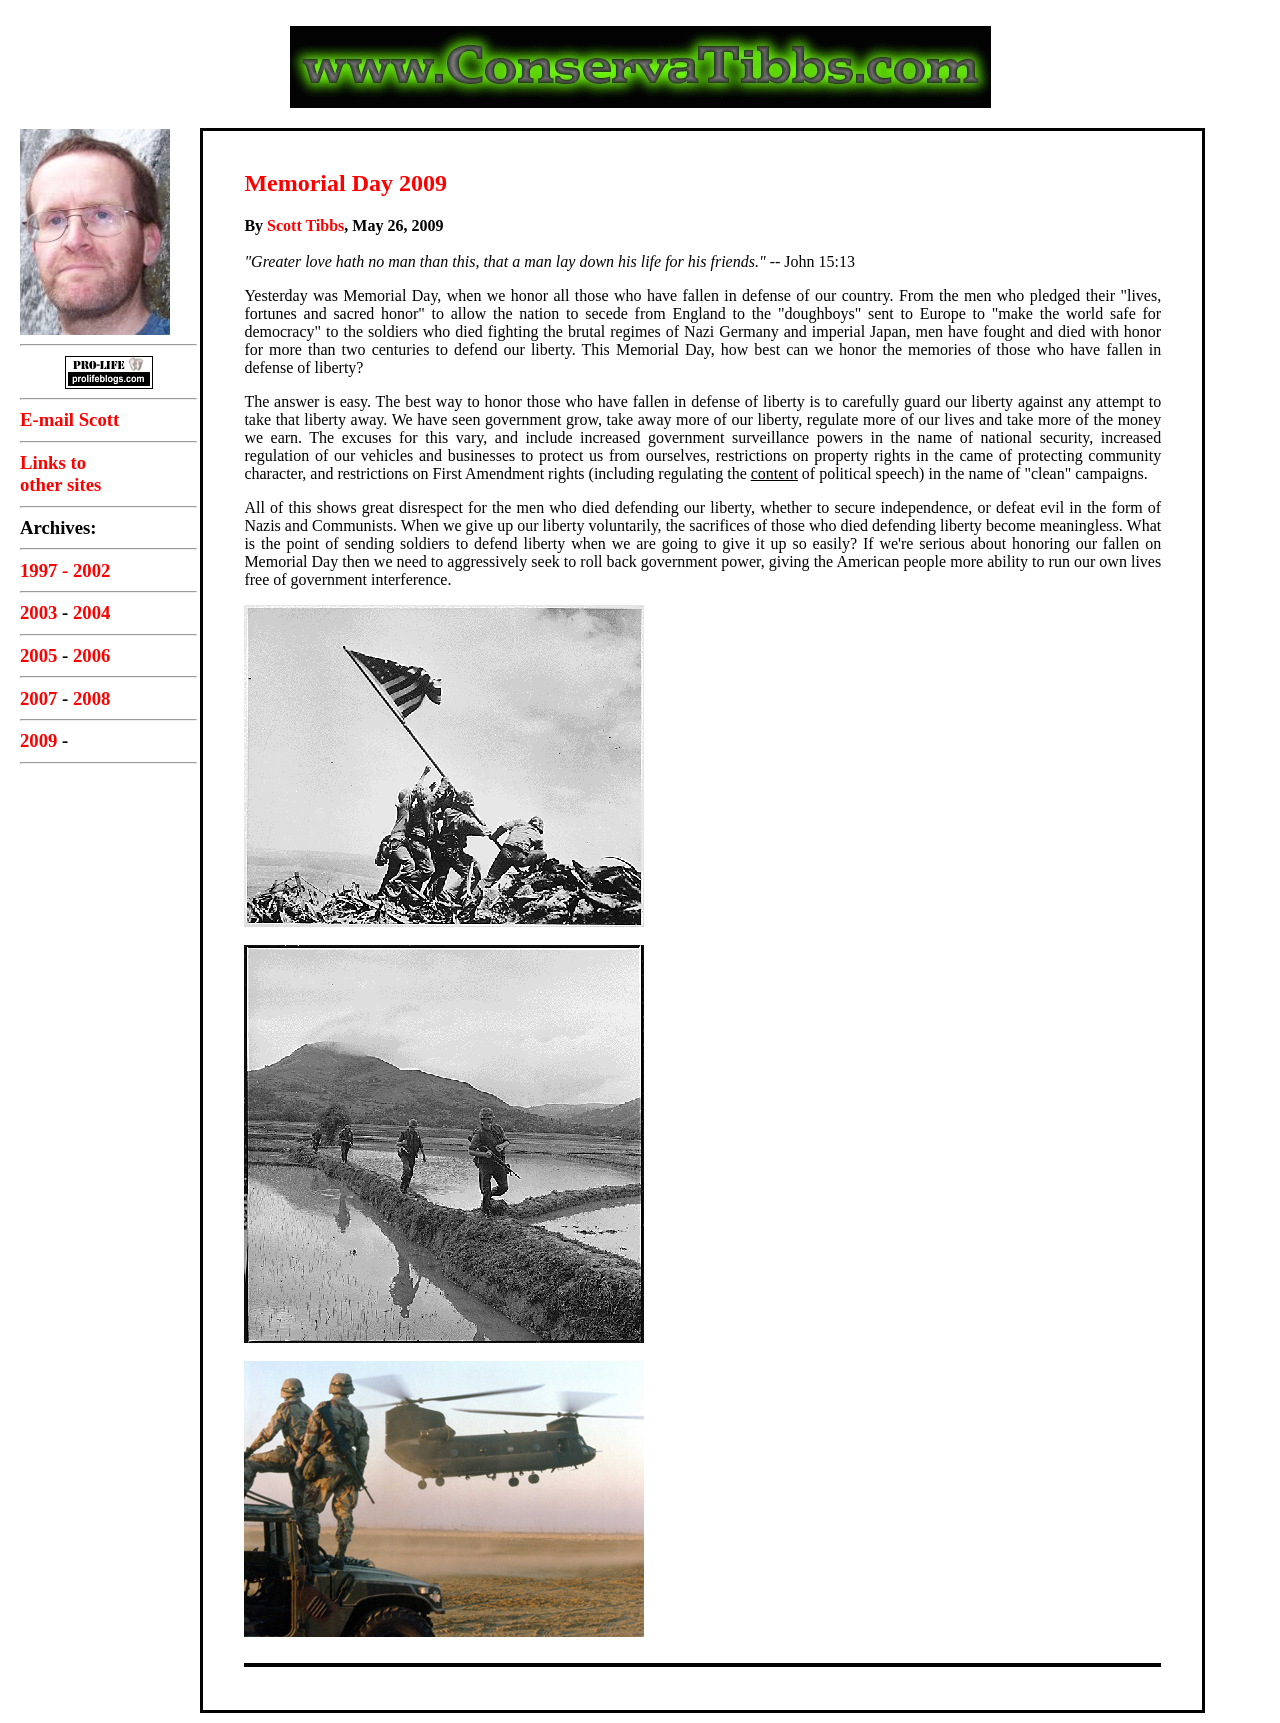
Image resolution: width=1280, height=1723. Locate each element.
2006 (91, 655)
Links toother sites (60, 473)
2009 (38, 740)
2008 (91, 698)
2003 (38, 612)
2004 (91, 612)
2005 (38, 655)
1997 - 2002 (65, 570)
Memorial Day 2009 (345, 183)
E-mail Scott (69, 419)
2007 (38, 698)
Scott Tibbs (305, 225)
